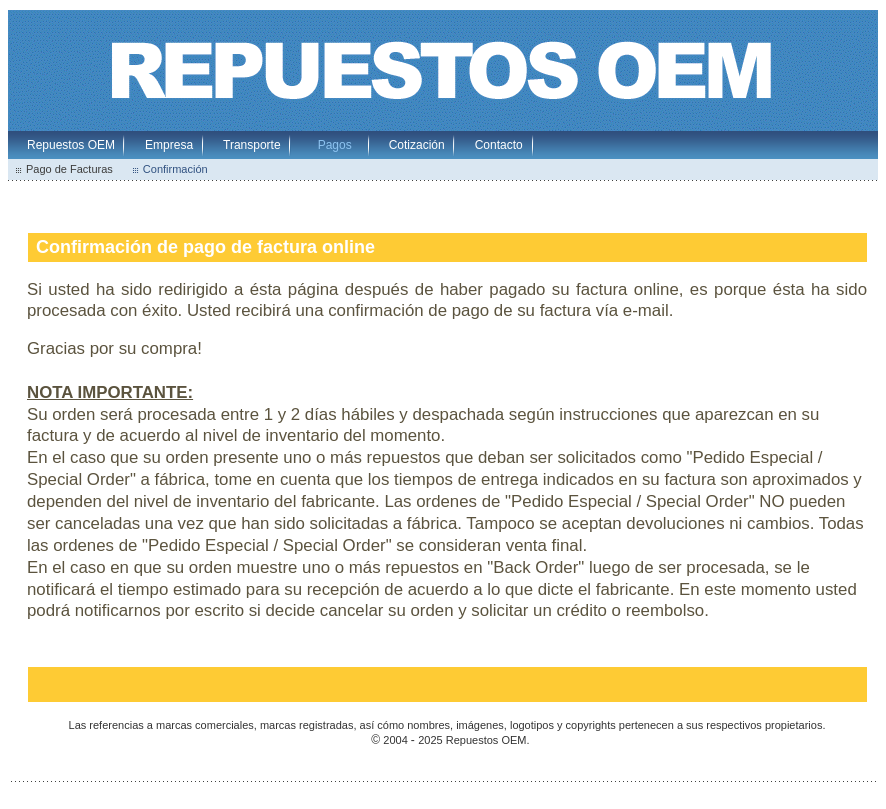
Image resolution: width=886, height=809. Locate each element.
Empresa (169, 145)
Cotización (417, 145)
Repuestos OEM (71, 145)
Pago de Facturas (69, 169)
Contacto (499, 145)
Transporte (252, 145)
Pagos (335, 145)
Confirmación (175, 169)
